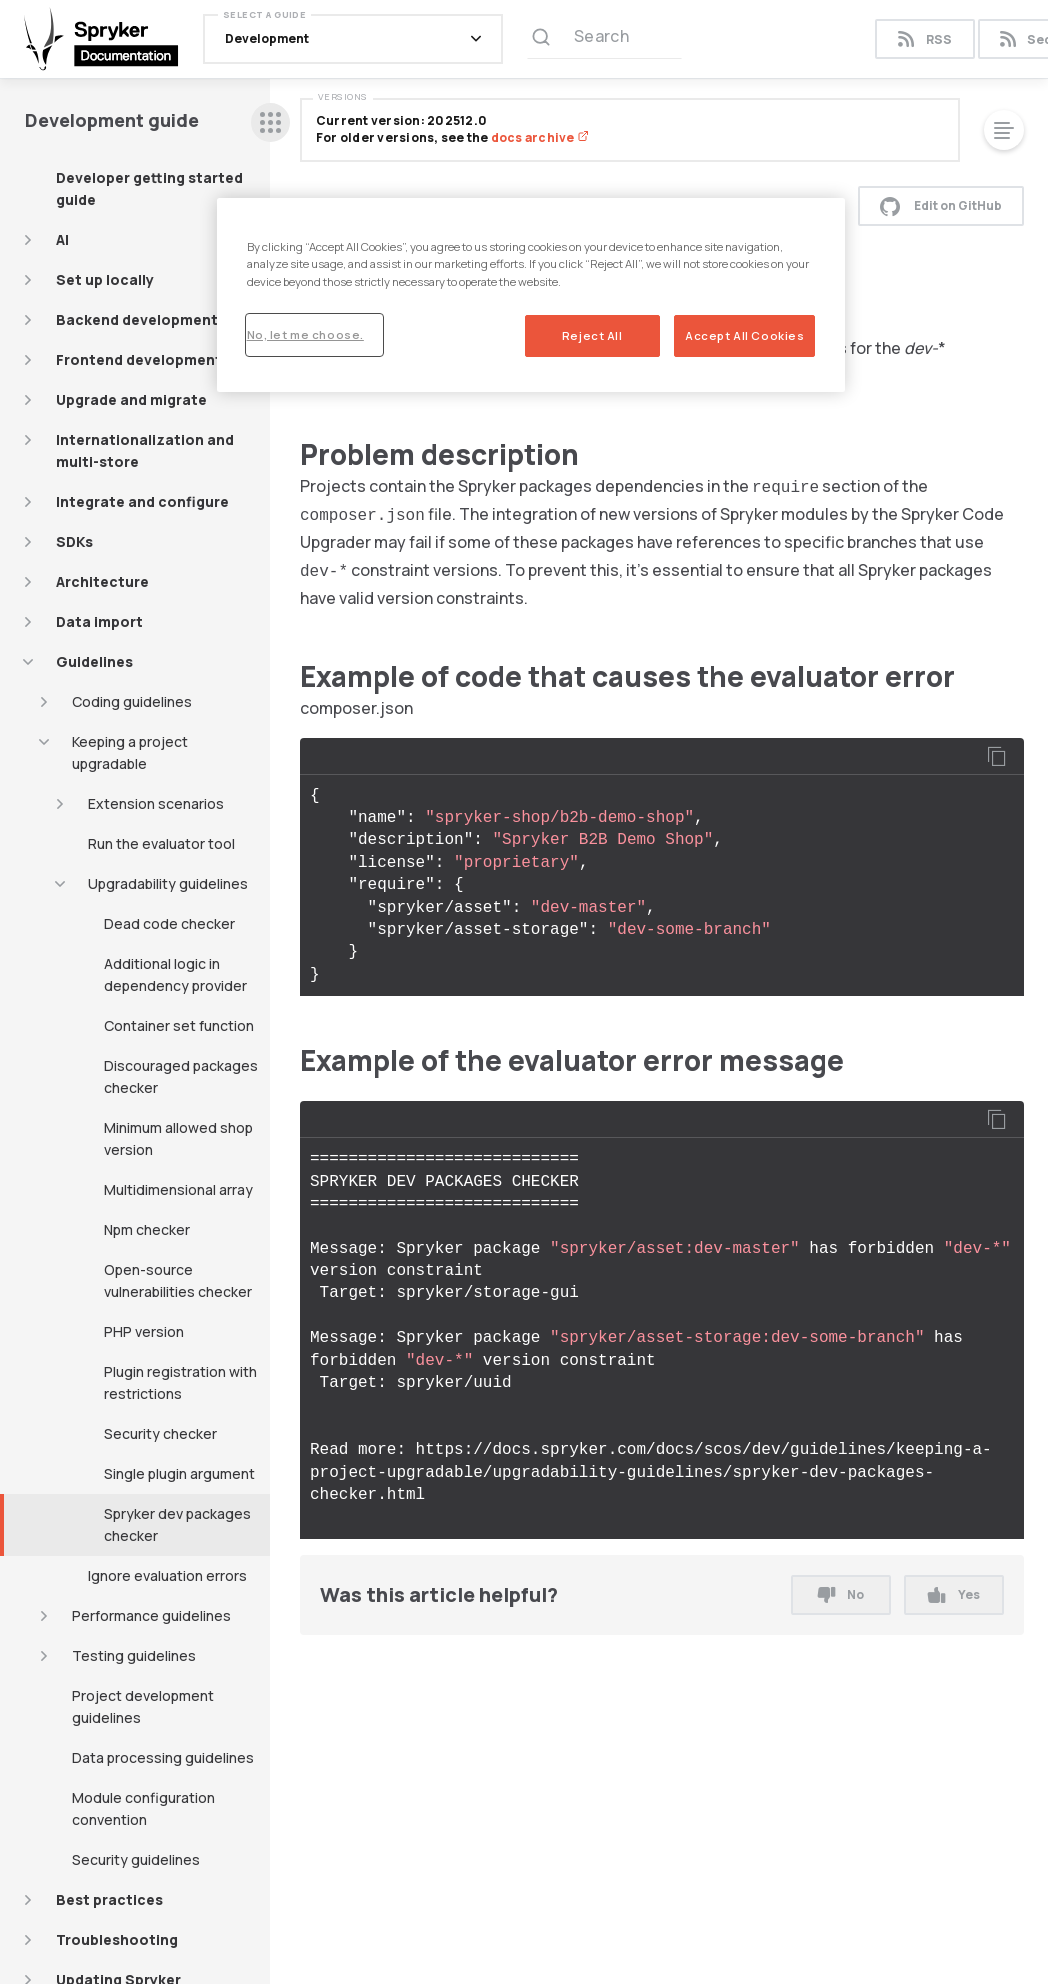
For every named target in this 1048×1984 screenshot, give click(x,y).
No (841, 1594)
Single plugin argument (179, 1473)
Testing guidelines (134, 1655)
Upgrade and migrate (131, 399)
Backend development (137, 319)
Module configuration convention (143, 1808)
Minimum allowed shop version (178, 1138)
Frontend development (139, 359)
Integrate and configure (142, 501)
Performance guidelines (151, 1615)
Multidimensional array (178, 1189)
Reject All (592, 335)
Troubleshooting (117, 1939)
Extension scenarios (156, 803)
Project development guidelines (143, 1706)
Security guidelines (136, 1859)
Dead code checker (169, 923)
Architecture (102, 581)
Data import (99, 621)
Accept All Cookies (744, 335)
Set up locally (105, 279)
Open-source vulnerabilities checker (178, 1280)
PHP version (144, 1331)
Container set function (179, 1025)
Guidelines (94, 661)
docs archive (540, 137)
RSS (924, 39)
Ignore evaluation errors (167, 1575)
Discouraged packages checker (181, 1076)
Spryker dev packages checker (177, 1524)
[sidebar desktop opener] (270, 122)
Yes (953, 1594)
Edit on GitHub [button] (941, 206)
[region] (531, 294)
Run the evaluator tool (161, 843)
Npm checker (147, 1229)
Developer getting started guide (149, 188)
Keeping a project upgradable (130, 752)
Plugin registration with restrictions (180, 1382)
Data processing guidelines (163, 1757)
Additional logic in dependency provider (175, 974)
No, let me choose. (305, 334)
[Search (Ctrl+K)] (604, 39)
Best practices (109, 1899)
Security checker (160, 1433)
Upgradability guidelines (168, 883)
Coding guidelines (132, 701)
